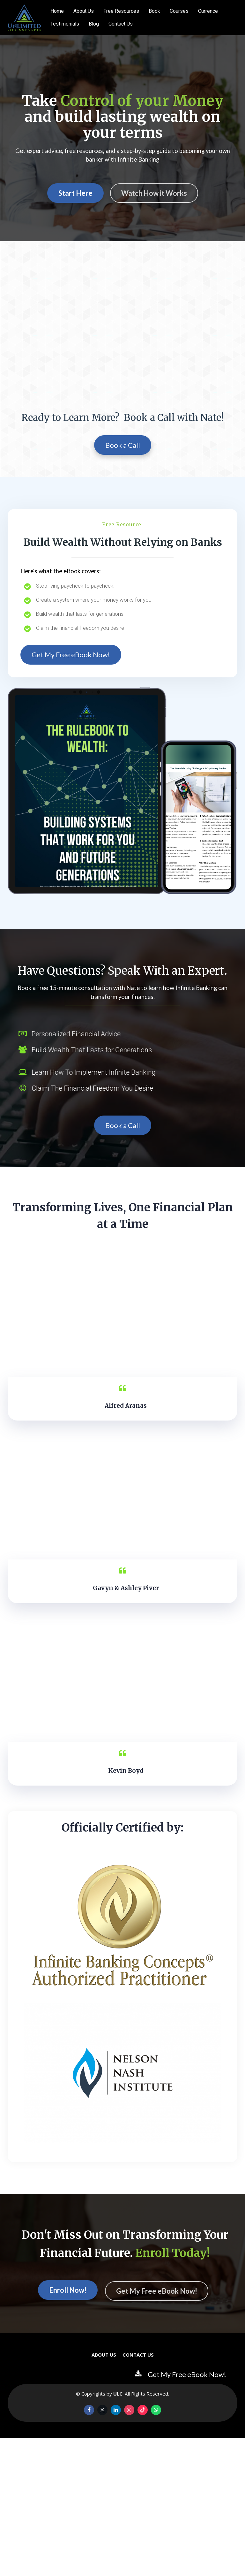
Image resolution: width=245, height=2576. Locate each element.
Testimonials (64, 24)
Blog (94, 24)
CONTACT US (138, 2355)
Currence (208, 11)
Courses (179, 11)
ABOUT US (104, 2355)
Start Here (75, 193)
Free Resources (121, 11)
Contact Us (120, 24)
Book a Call (122, 445)
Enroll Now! (67, 2291)
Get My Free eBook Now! (71, 654)
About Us (83, 11)
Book (154, 11)
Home (57, 11)
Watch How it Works (154, 193)
